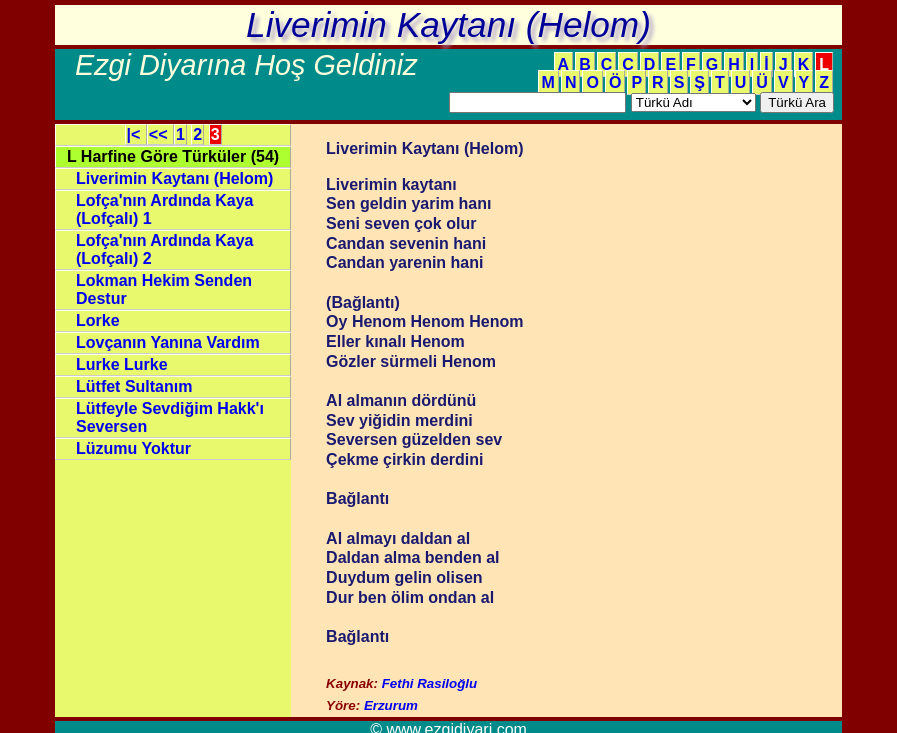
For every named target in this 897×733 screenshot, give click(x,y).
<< (160, 134)
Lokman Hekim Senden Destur (164, 289)
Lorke (98, 320)
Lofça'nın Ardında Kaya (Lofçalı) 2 (164, 249)
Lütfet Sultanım (134, 386)
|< (136, 134)
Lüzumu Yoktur (133, 448)
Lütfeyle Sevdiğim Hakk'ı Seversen (170, 417)
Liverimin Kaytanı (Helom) (174, 178)
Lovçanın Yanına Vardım (168, 342)
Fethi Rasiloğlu (430, 683)
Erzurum (391, 705)
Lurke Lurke (122, 364)
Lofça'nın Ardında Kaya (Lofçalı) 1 (164, 209)
